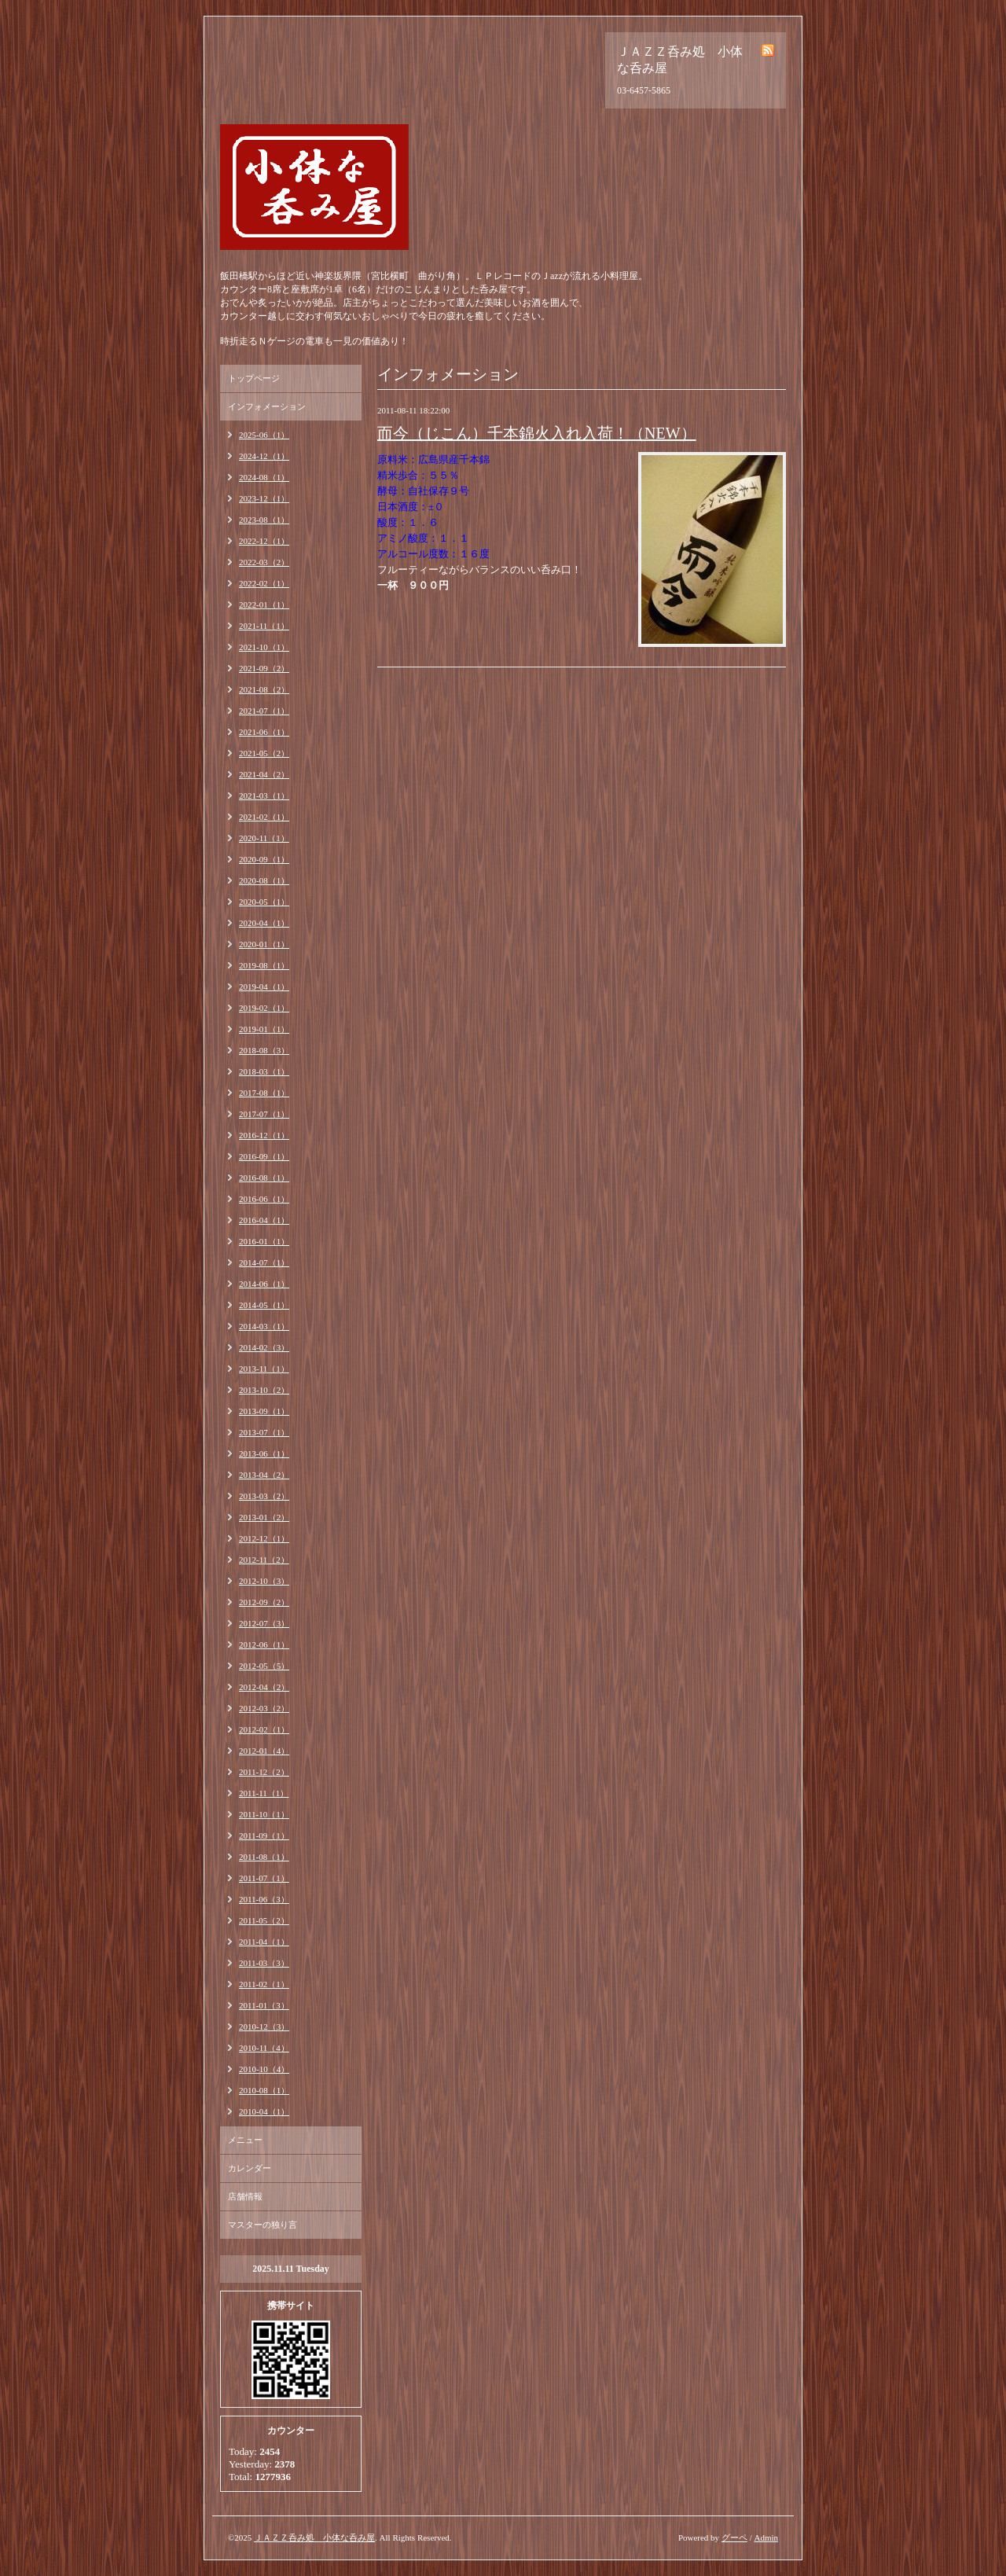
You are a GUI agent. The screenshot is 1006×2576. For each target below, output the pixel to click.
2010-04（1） (264, 2111)
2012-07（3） (264, 1623)
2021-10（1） (264, 647)
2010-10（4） (264, 2069)
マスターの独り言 (262, 2224)
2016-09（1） (264, 1156)
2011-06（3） (264, 1899)
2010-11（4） (264, 2047)
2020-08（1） (264, 880)
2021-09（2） (264, 668)
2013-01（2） (264, 1517)
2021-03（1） (264, 795)
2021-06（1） (264, 732)
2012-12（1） (264, 1538)
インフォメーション (267, 406)
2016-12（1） (264, 1135)
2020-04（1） (264, 923)
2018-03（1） (264, 1071)
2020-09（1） (264, 859)
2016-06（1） (264, 1198)
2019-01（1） (264, 1029)
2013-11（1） (264, 1368)
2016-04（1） (264, 1220)
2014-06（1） (264, 1283)
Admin (766, 2537)
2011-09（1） (264, 1835)
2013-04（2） (264, 1474)
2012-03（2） (264, 1708)
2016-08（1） (264, 1177)
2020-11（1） (264, 838)
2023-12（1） (264, 498)
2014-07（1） (264, 1262)
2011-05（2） (264, 1920)
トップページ (254, 378)
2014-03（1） (264, 1326)
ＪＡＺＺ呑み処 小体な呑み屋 (314, 2537)
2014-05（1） (264, 1305)
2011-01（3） (264, 2005)
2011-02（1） (264, 1984)
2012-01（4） (264, 1750)
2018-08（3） (264, 1050)
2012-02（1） (264, 1729)
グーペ (734, 2537)
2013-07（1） (264, 1432)
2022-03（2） (264, 562)
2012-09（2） (264, 1602)
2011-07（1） (264, 1878)
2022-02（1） (264, 583)
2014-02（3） (264, 1347)
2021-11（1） (264, 625)
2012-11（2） (264, 1559)
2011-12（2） (264, 1772)
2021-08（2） (264, 689)
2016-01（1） (264, 1241)
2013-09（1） (264, 1411)
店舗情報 (245, 2196)
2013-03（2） (264, 1496)
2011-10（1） (264, 1814)
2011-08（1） (264, 1856)
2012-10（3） (264, 1581)
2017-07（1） (264, 1114)
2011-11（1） (263, 1793)
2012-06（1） (264, 1644)
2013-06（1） (264, 1453)
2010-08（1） (264, 2090)
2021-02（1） (264, 816)
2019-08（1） (264, 965)
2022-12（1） (264, 541)
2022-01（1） (264, 604)
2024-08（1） (264, 477)
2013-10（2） (264, 1390)
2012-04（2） (264, 1687)
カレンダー (249, 2168)
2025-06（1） (264, 434)
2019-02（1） (264, 1007)
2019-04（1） (264, 986)
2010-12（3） (264, 2026)
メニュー (245, 2139)
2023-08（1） (264, 519)
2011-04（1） (264, 1941)
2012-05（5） (264, 1665)
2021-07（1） (264, 710)
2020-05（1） (264, 901)
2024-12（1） (264, 456)
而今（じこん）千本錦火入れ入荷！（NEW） (536, 433)
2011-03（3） (264, 1963)
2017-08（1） (264, 1092)
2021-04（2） (264, 774)
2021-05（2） (264, 753)
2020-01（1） (264, 944)
